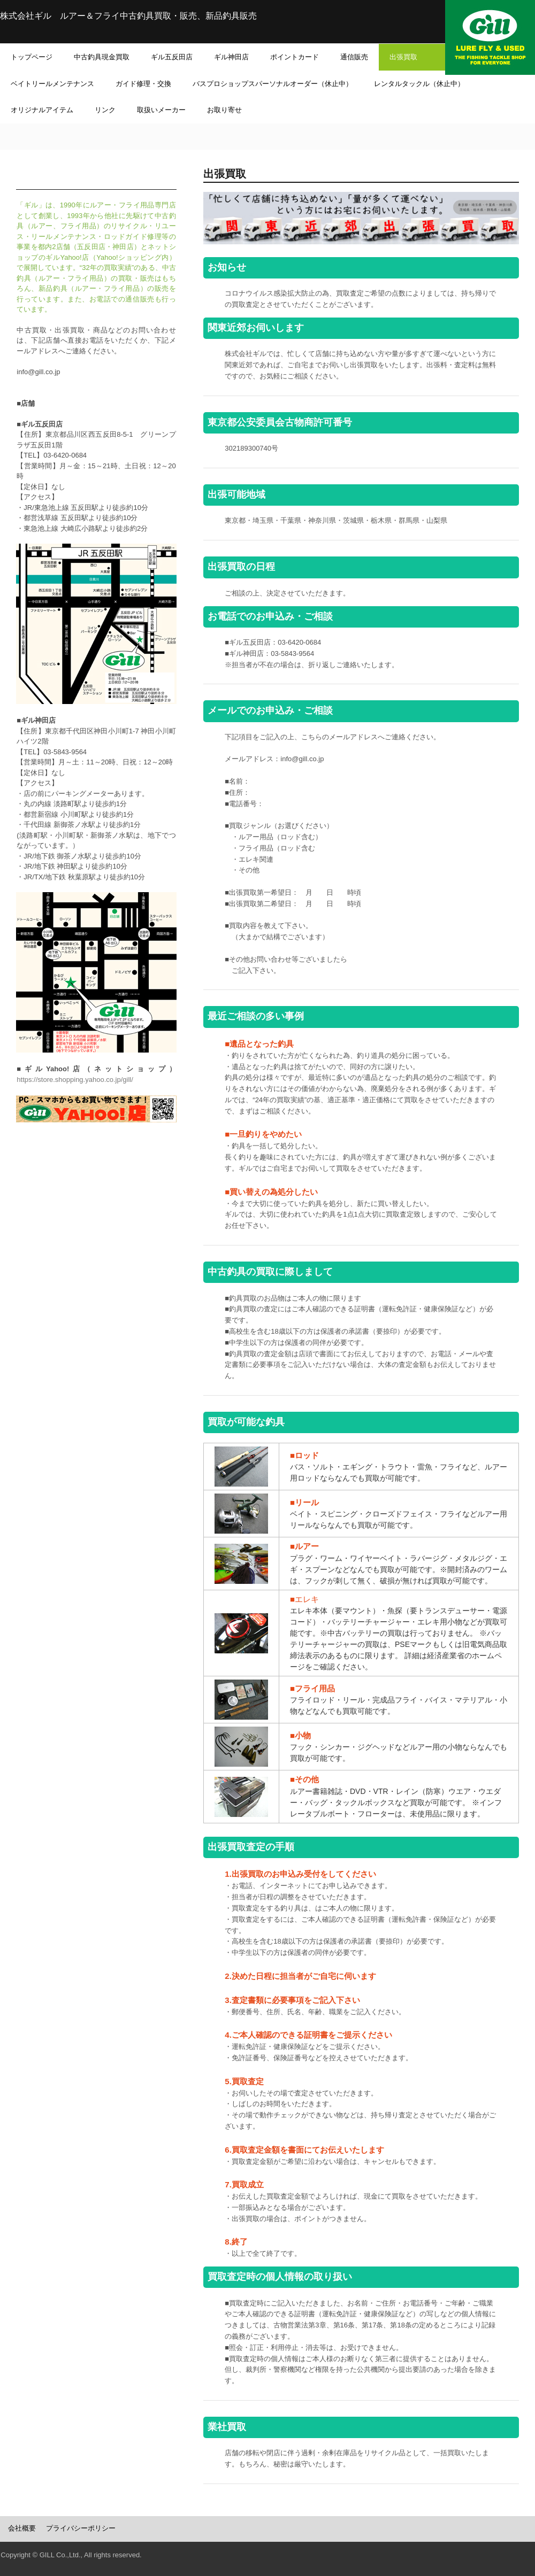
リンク (105, 110)
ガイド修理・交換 (143, 84)
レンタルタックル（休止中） (419, 84)
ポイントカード (294, 57)
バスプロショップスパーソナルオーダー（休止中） (273, 84)
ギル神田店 (231, 57)
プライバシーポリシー (81, 2528)
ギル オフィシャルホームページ (490, 37)
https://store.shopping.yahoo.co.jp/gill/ (75, 1080)
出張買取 (420, 57)
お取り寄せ (224, 110)
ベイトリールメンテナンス (52, 84)
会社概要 (22, 2528)
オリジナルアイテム (42, 110)
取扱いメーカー (161, 110)
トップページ (31, 57)
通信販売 (354, 57)
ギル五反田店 (172, 57)
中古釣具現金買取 (101, 57)
